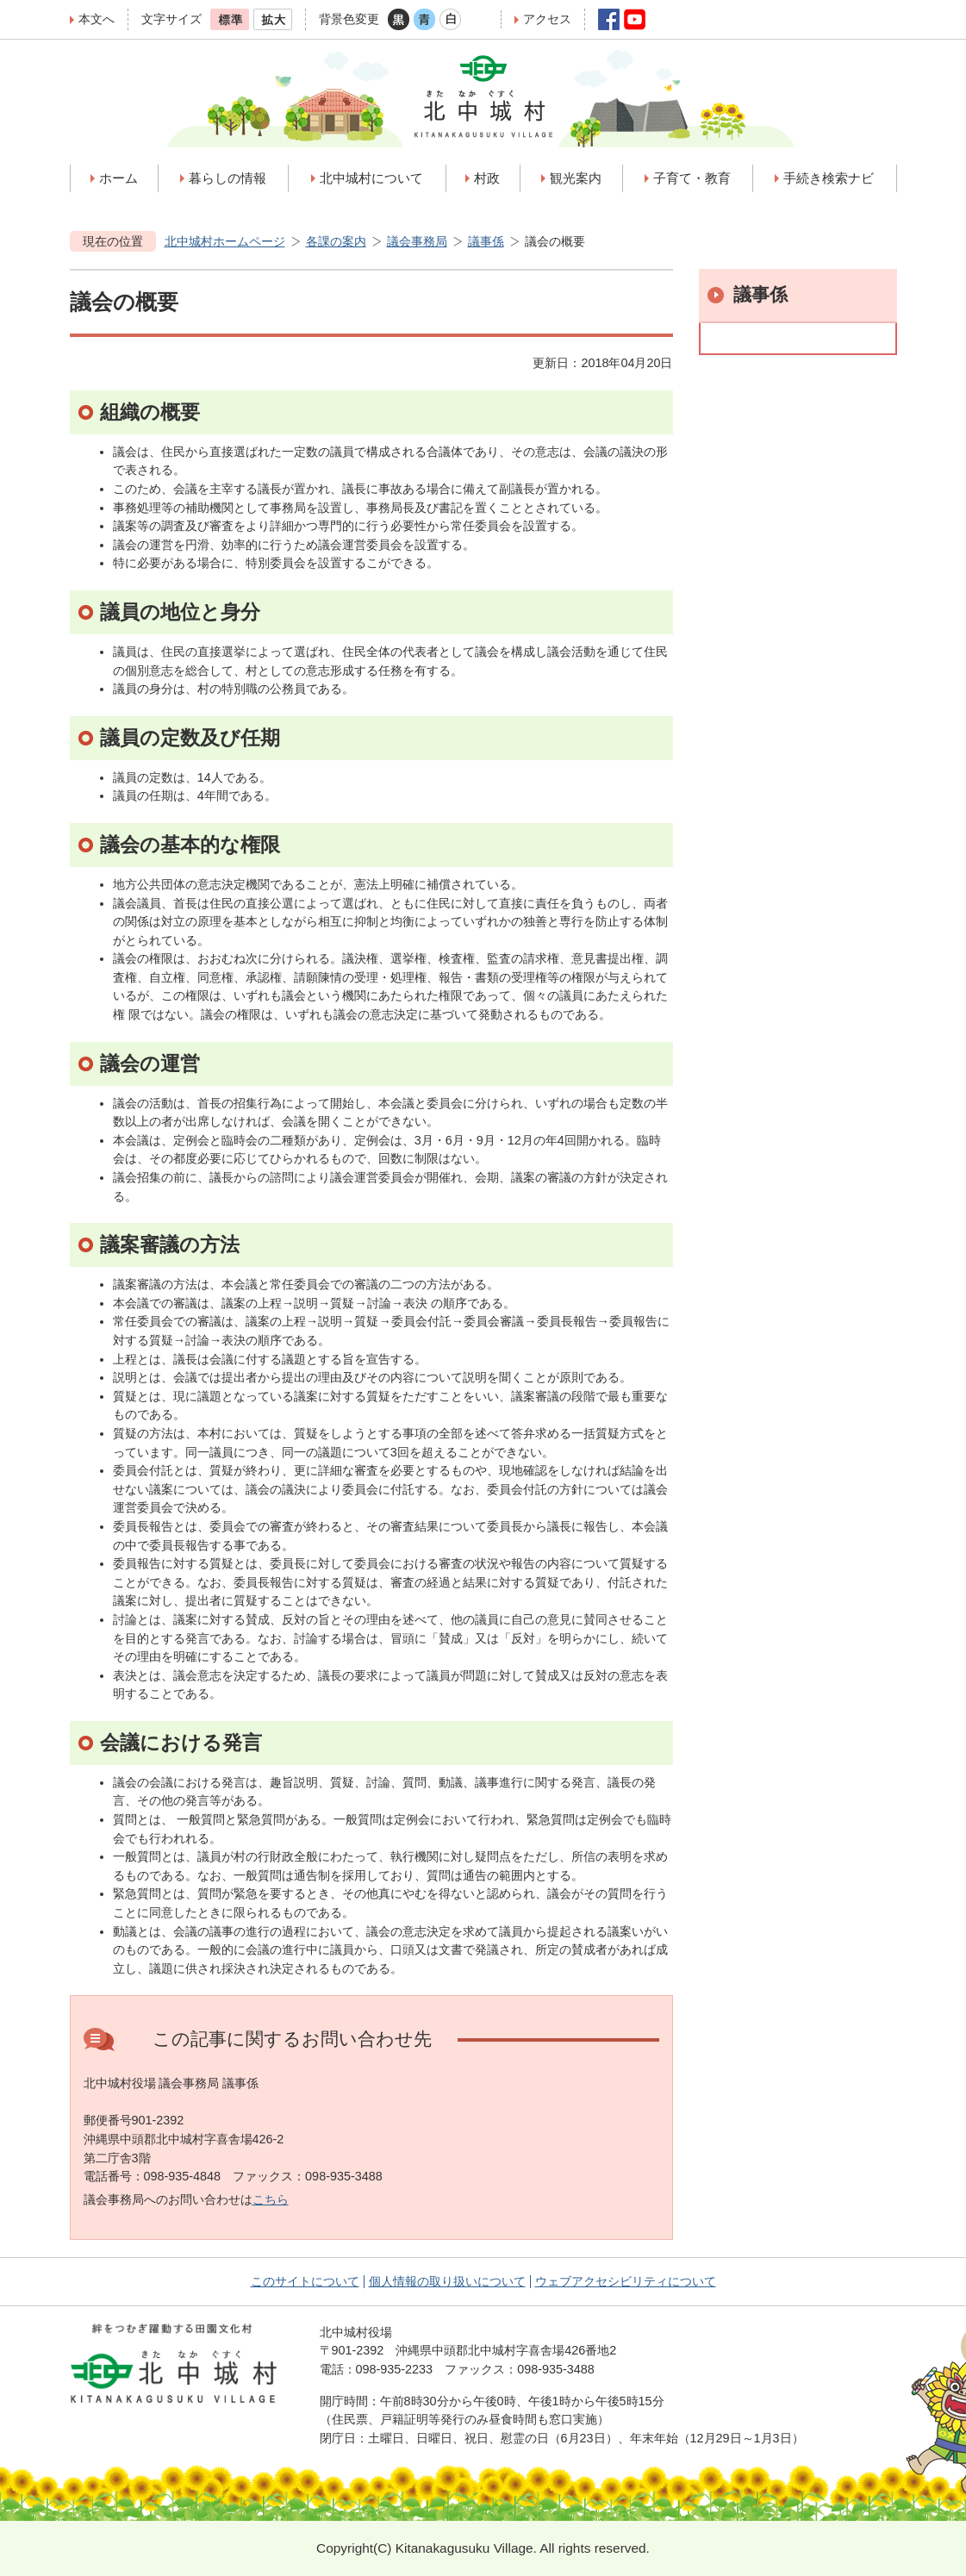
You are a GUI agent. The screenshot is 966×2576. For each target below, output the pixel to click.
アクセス (547, 19)
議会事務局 (417, 241)
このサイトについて (305, 2281)
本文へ (96, 19)
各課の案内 (336, 241)
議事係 (486, 241)
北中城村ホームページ (225, 241)
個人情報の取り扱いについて (447, 2281)
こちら (270, 2199)
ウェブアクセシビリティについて (625, 2281)
